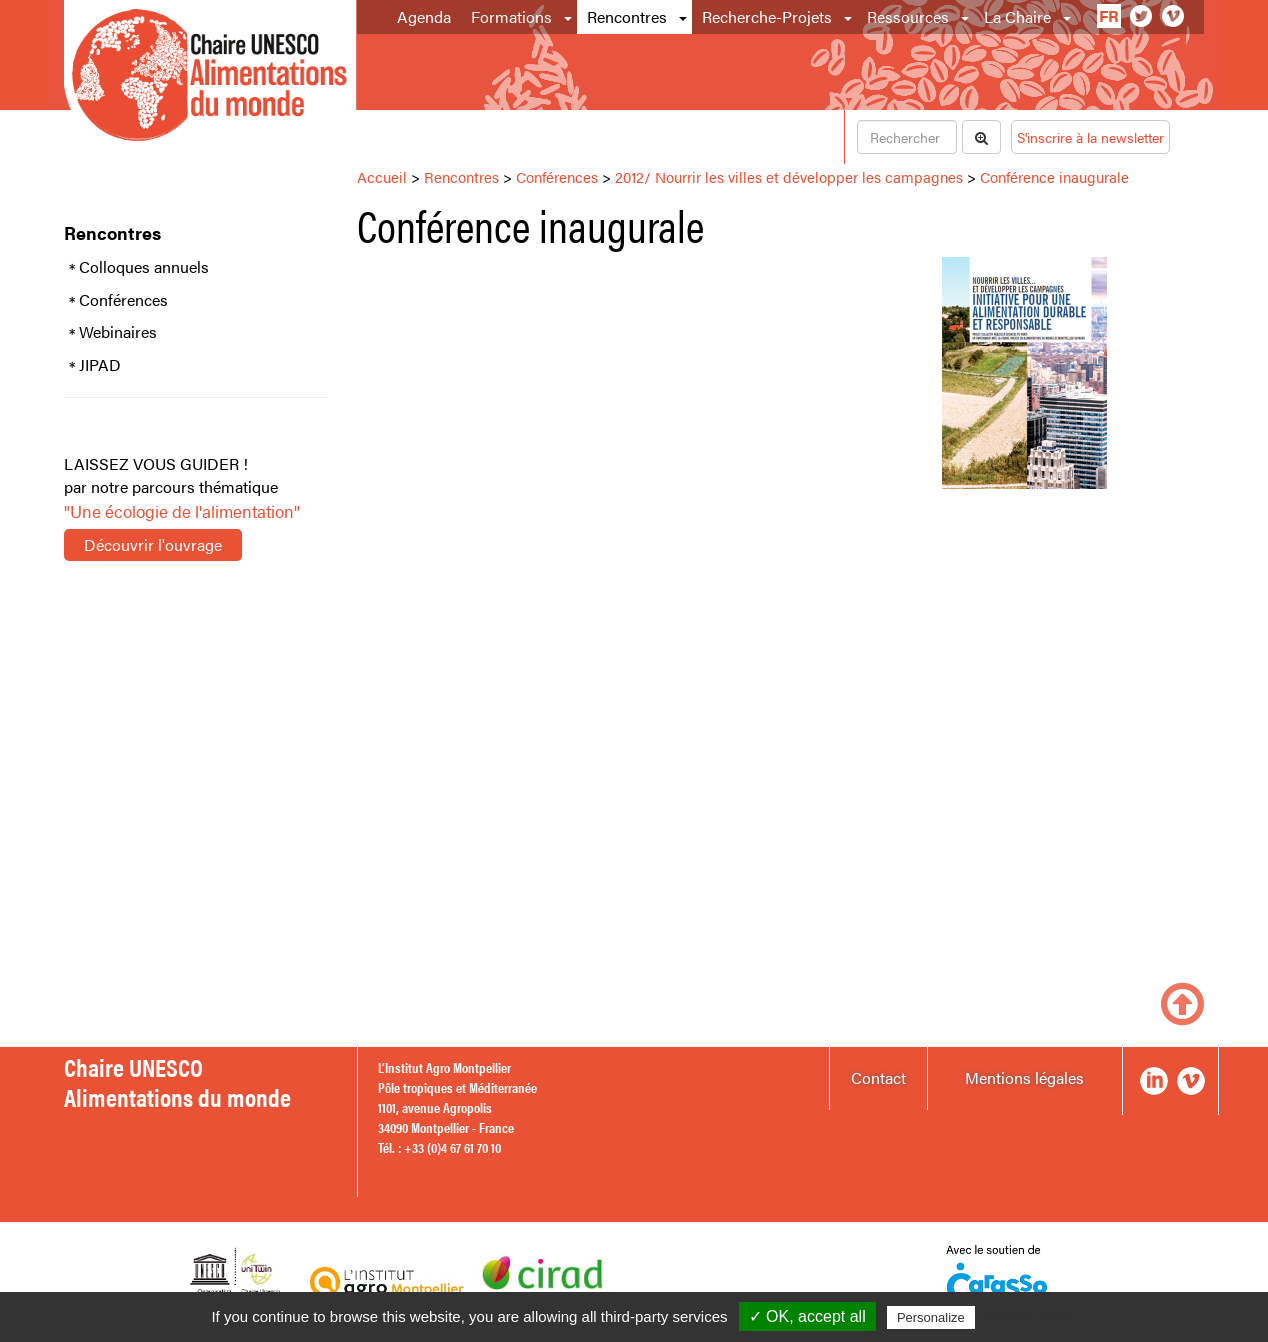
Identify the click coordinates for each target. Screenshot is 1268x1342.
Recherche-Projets (767, 16)
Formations (511, 16)
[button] (569, 17)
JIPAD (100, 365)
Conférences (123, 300)
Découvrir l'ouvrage (153, 544)
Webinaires (118, 332)
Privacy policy (1028, 1317)
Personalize (931, 1317)
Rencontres (627, 16)
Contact (878, 1077)
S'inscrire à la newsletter (1090, 137)
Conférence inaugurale (1054, 176)
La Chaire (1017, 16)
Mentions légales (1024, 1077)
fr (1109, 15)
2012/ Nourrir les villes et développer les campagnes (789, 176)
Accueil (382, 176)
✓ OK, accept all (807, 1316)
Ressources (908, 16)
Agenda (424, 16)
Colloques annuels (144, 267)
